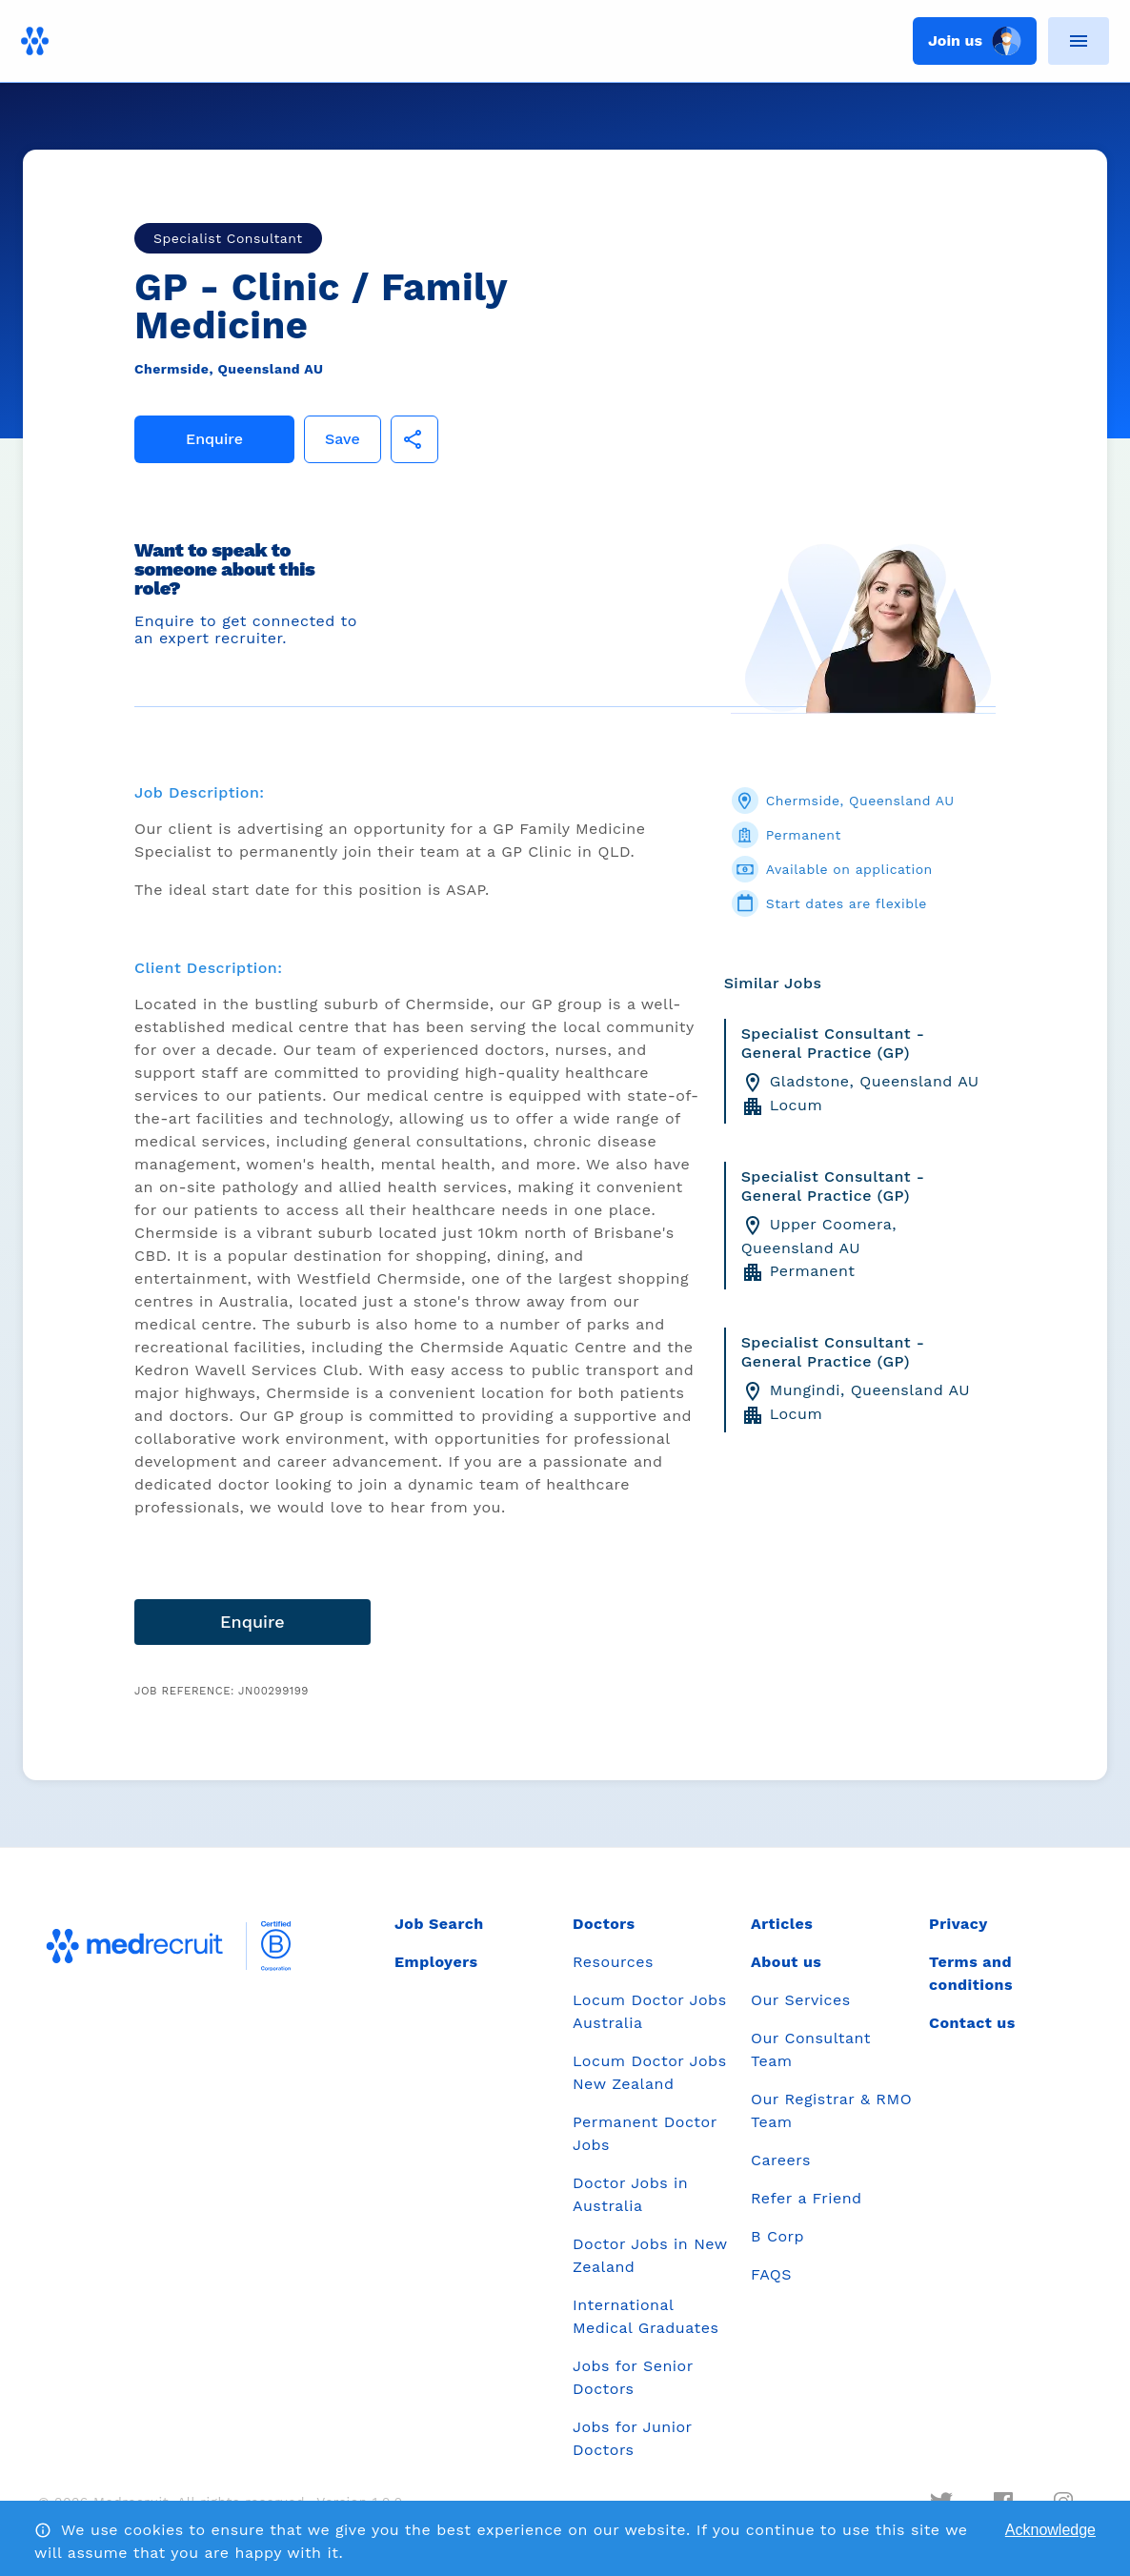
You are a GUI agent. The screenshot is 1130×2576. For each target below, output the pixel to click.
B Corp (777, 2236)
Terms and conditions (971, 1973)
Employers (435, 1962)
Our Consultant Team (811, 2049)
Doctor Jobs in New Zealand (650, 2255)
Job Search (439, 1924)
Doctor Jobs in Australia (630, 2194)
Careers (781, 2160)
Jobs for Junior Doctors (632, 2438)
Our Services (801, 2000)
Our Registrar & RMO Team (831, 2110)
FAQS (771, 2274)
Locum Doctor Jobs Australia (650, 2011)
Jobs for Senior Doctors (633, 2377)
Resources (613, 1962)
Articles (782, 1924)
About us (786, 1962)
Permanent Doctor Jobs (644, 2133)
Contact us (972, 2023)
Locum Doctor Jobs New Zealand (650, 2072)
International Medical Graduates (645, 2316)
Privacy (958, 1924)
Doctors (604, 1924)
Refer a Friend (806, 2198)
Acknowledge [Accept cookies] (1050, 2530)
